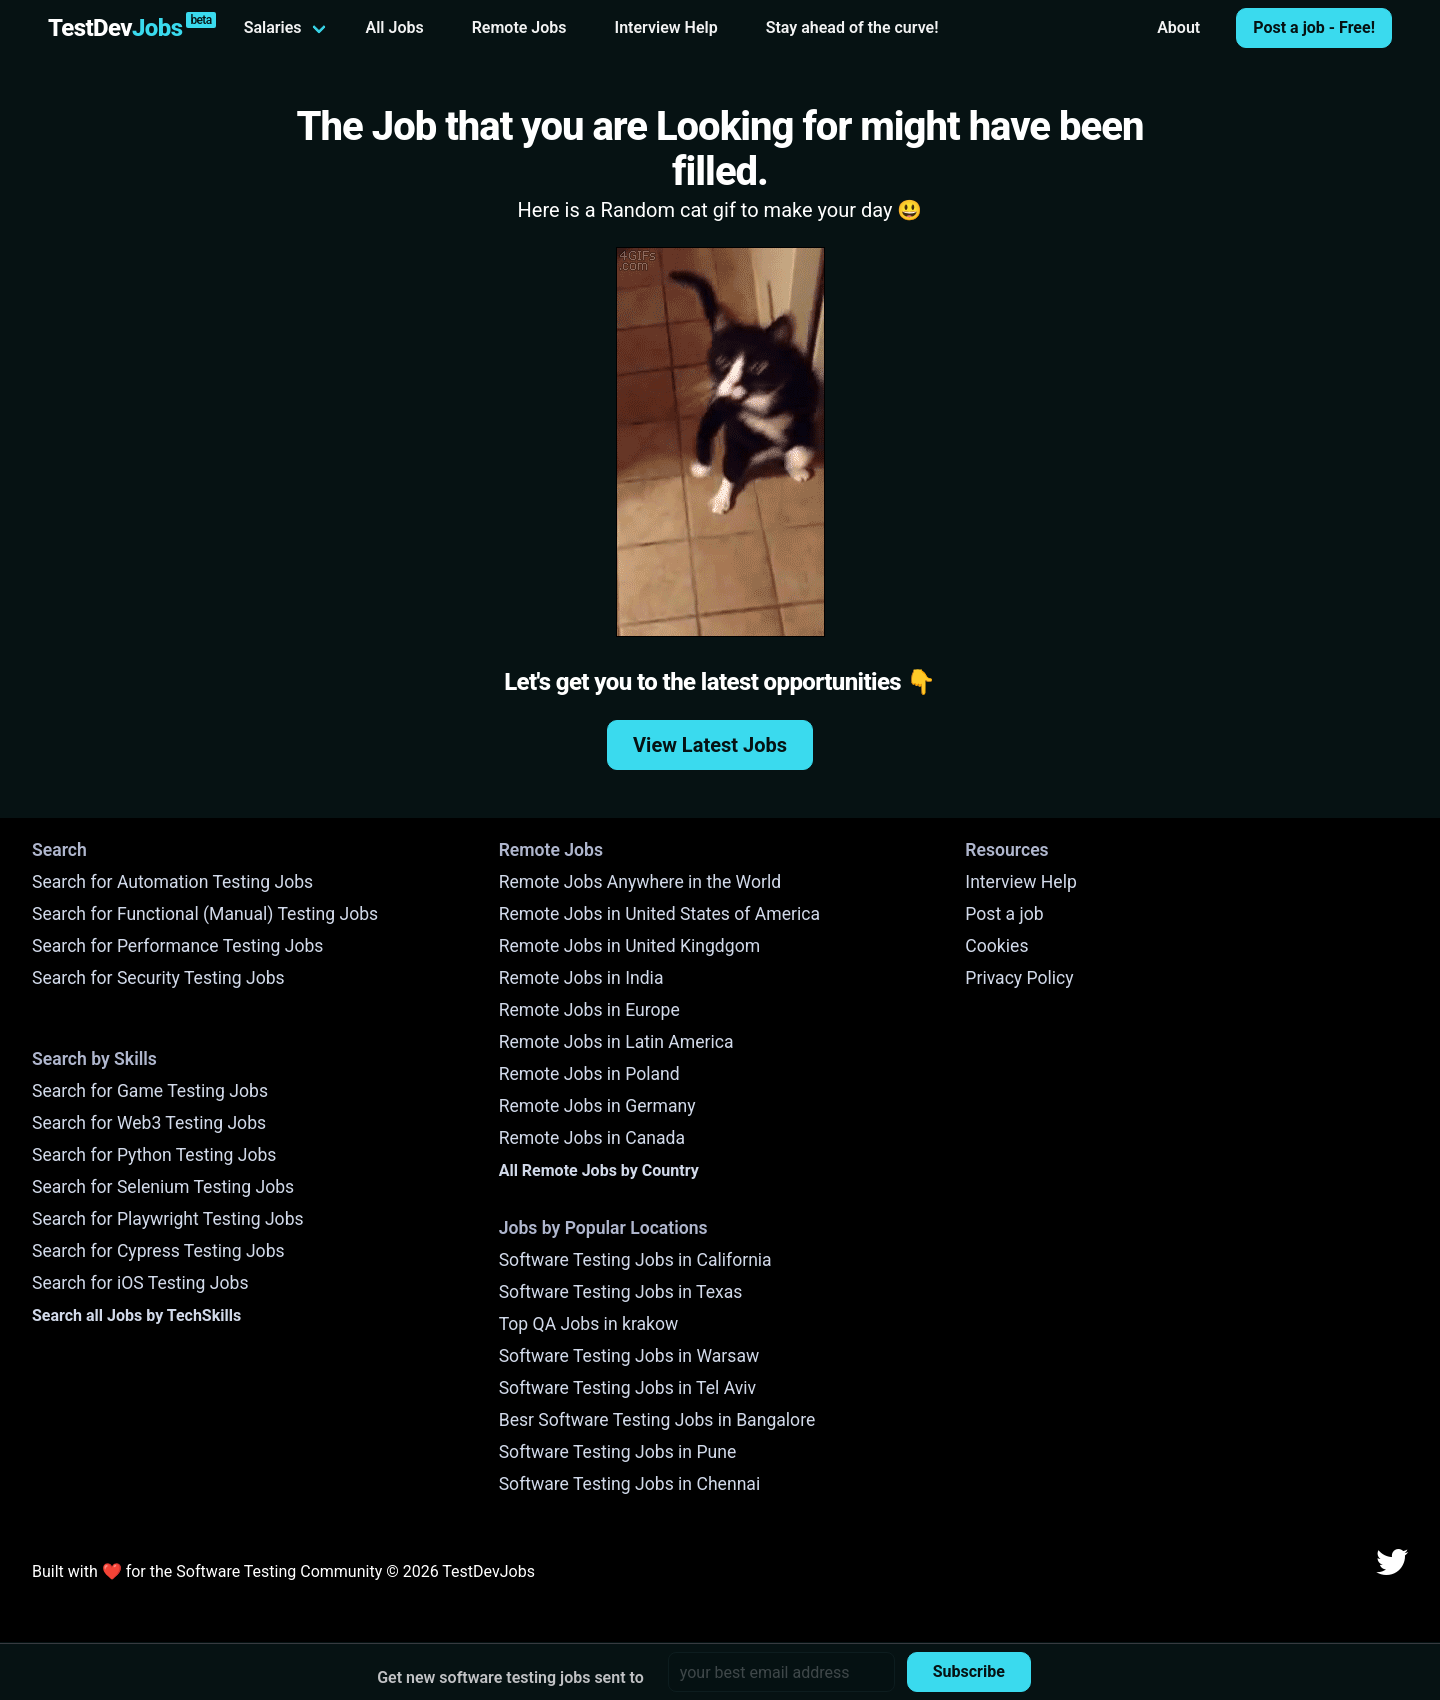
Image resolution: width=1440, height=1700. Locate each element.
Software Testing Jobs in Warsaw (629, 1356)
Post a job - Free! (1314, 27)
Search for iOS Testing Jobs (140, 1283)
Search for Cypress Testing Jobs (158, 1251)
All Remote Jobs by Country (599, 1170)
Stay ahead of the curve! (852, 27)
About (1178, 27)
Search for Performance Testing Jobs (177, 946)
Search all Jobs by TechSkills (136, 1315)
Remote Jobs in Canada (592, 1138)
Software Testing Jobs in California (635, 1260)
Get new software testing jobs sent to (510, 1677)
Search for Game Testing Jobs (150, 1091)
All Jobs (395, 27)
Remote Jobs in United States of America (659, 914)
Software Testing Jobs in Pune (618, 1452)
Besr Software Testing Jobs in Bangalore (657, 1420)
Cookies (996, 946)
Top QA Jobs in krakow (589, 1324)
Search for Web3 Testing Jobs (149, 1123)
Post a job (1004, 914)
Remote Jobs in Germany (597, 1106)
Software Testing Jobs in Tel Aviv (627, 1388)
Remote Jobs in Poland (589, 1074)
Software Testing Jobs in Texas (621, 1292)
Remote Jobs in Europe (589, 1010)
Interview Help (666, 27)
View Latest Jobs (710, 745)
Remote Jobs (519, 27)
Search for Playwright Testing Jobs (168, 1219)
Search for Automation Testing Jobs (172, 882)
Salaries (273, 27)
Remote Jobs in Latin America (616, 1042)
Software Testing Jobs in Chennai (630, 1484)
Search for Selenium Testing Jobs (163, 1187)
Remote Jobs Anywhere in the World (640, 882)
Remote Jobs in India (581, 978)
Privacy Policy (1019, 978)
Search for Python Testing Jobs (154, 1155)
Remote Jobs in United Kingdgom (629, 946)
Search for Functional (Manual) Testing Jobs (205, 914)
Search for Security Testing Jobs (158, 978)
